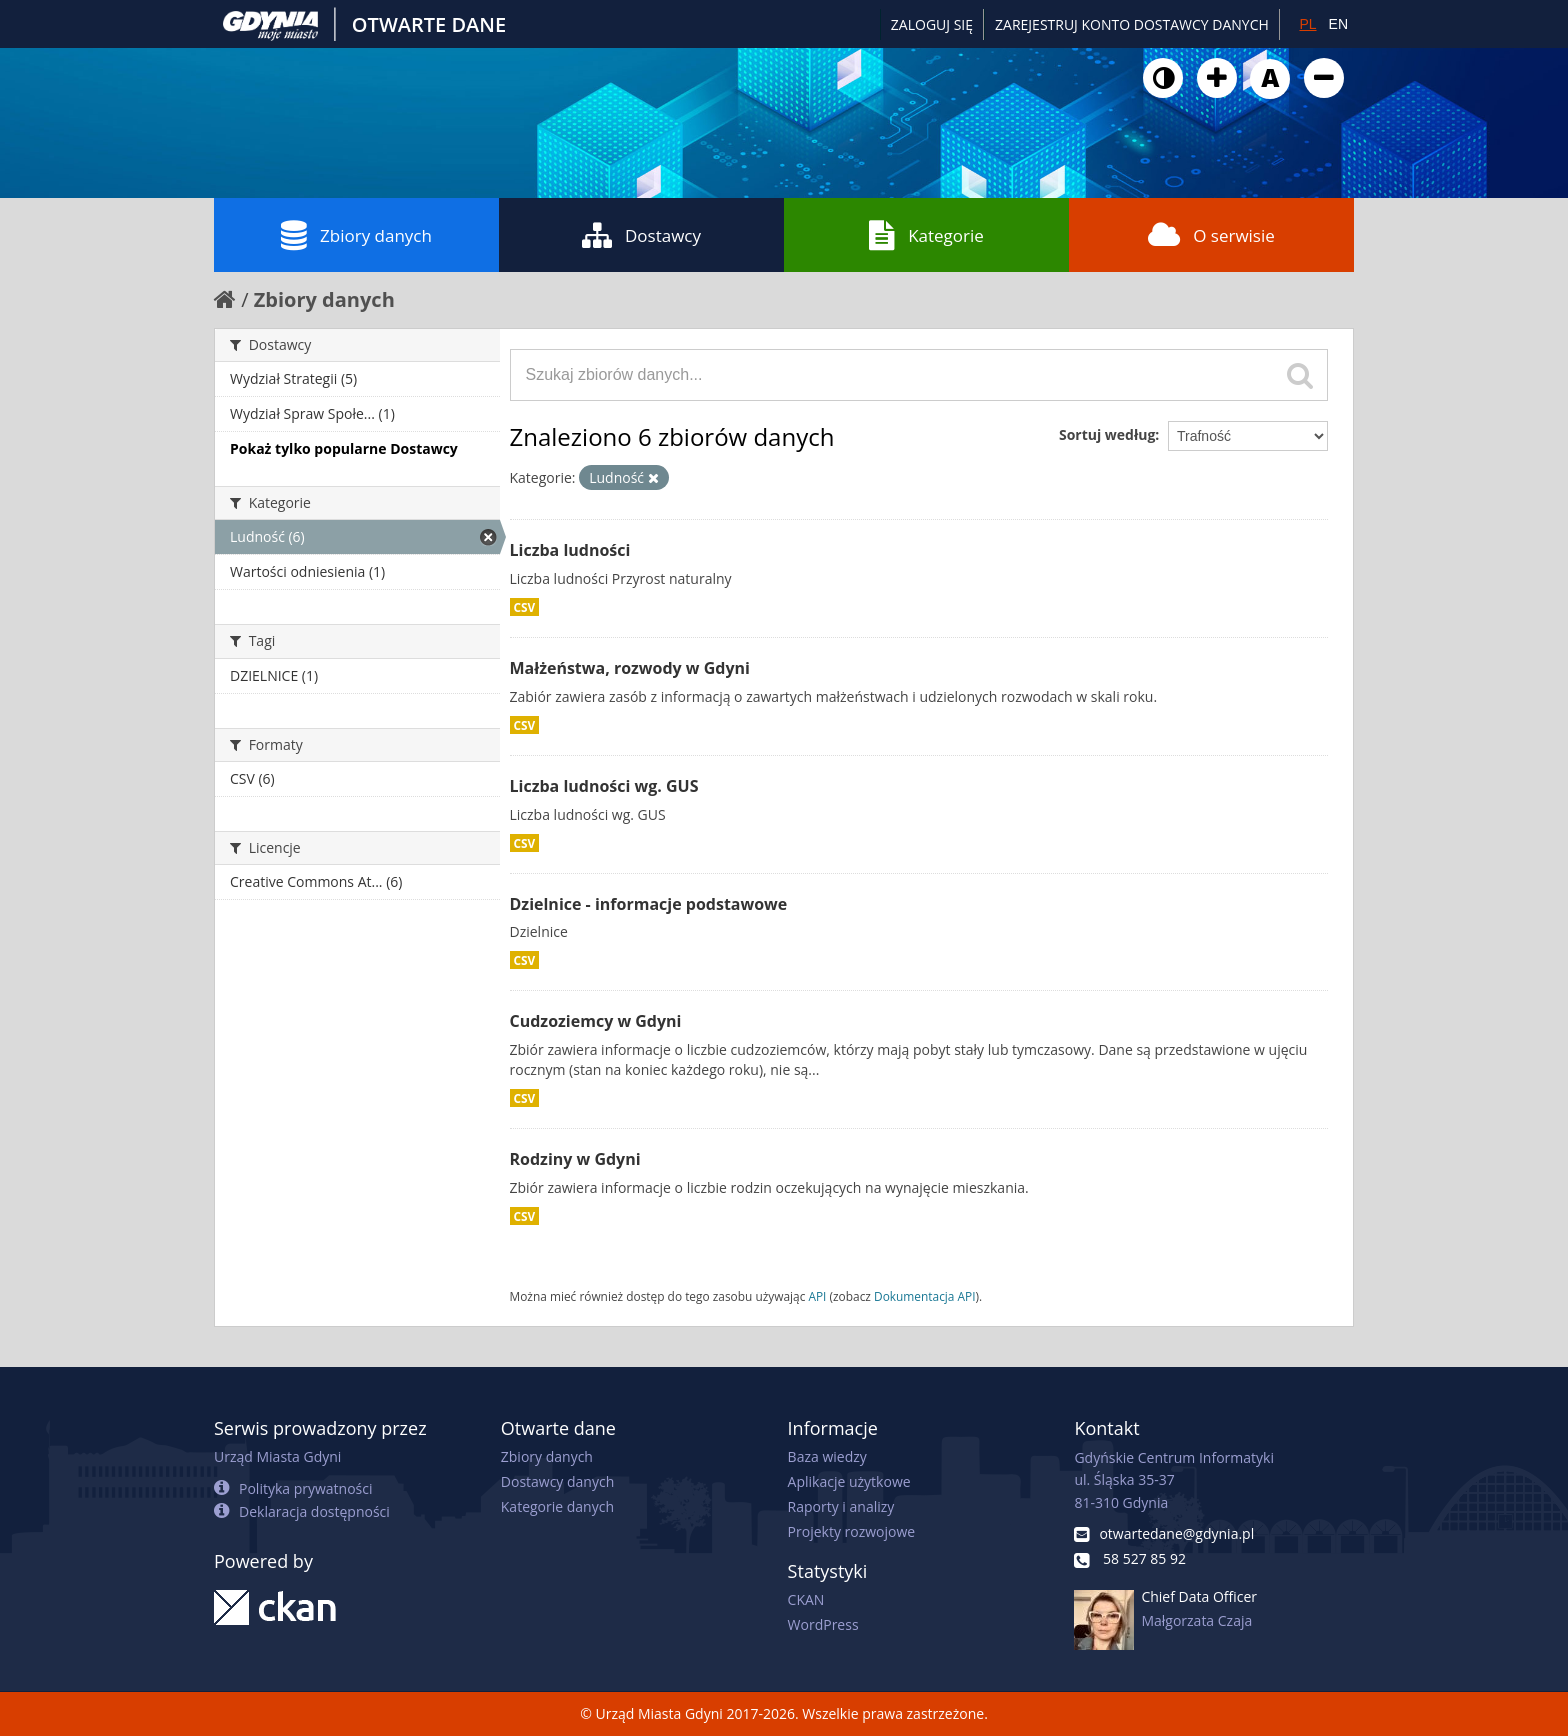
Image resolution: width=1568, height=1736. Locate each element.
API (817, 1296)
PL (1307, 24)
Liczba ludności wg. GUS (604, 786)
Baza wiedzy (827, 1456)
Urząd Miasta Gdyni (277, 1456)
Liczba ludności (570, 550)
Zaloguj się (932, 24)
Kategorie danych (557, 1506)
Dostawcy (641, 235)
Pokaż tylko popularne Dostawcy (344, 448)
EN (1338, 24)
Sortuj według (1107, 434)
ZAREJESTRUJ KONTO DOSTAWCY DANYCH (1132, 24)
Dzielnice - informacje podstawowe (649, 904)
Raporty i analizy (841, 1506)
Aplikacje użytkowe (849, 1481)
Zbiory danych (356, 235)
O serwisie (1211, 235)
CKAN (806, 1599)
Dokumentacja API (925, 1296)
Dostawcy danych (557, 1481)
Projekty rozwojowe (852, 1531)
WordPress (823, 1624)
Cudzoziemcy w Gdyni (596, 1021)
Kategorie (926, 235)
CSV (525, 607)
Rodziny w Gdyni (575, 1159)
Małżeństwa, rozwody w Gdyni (630, 668)
